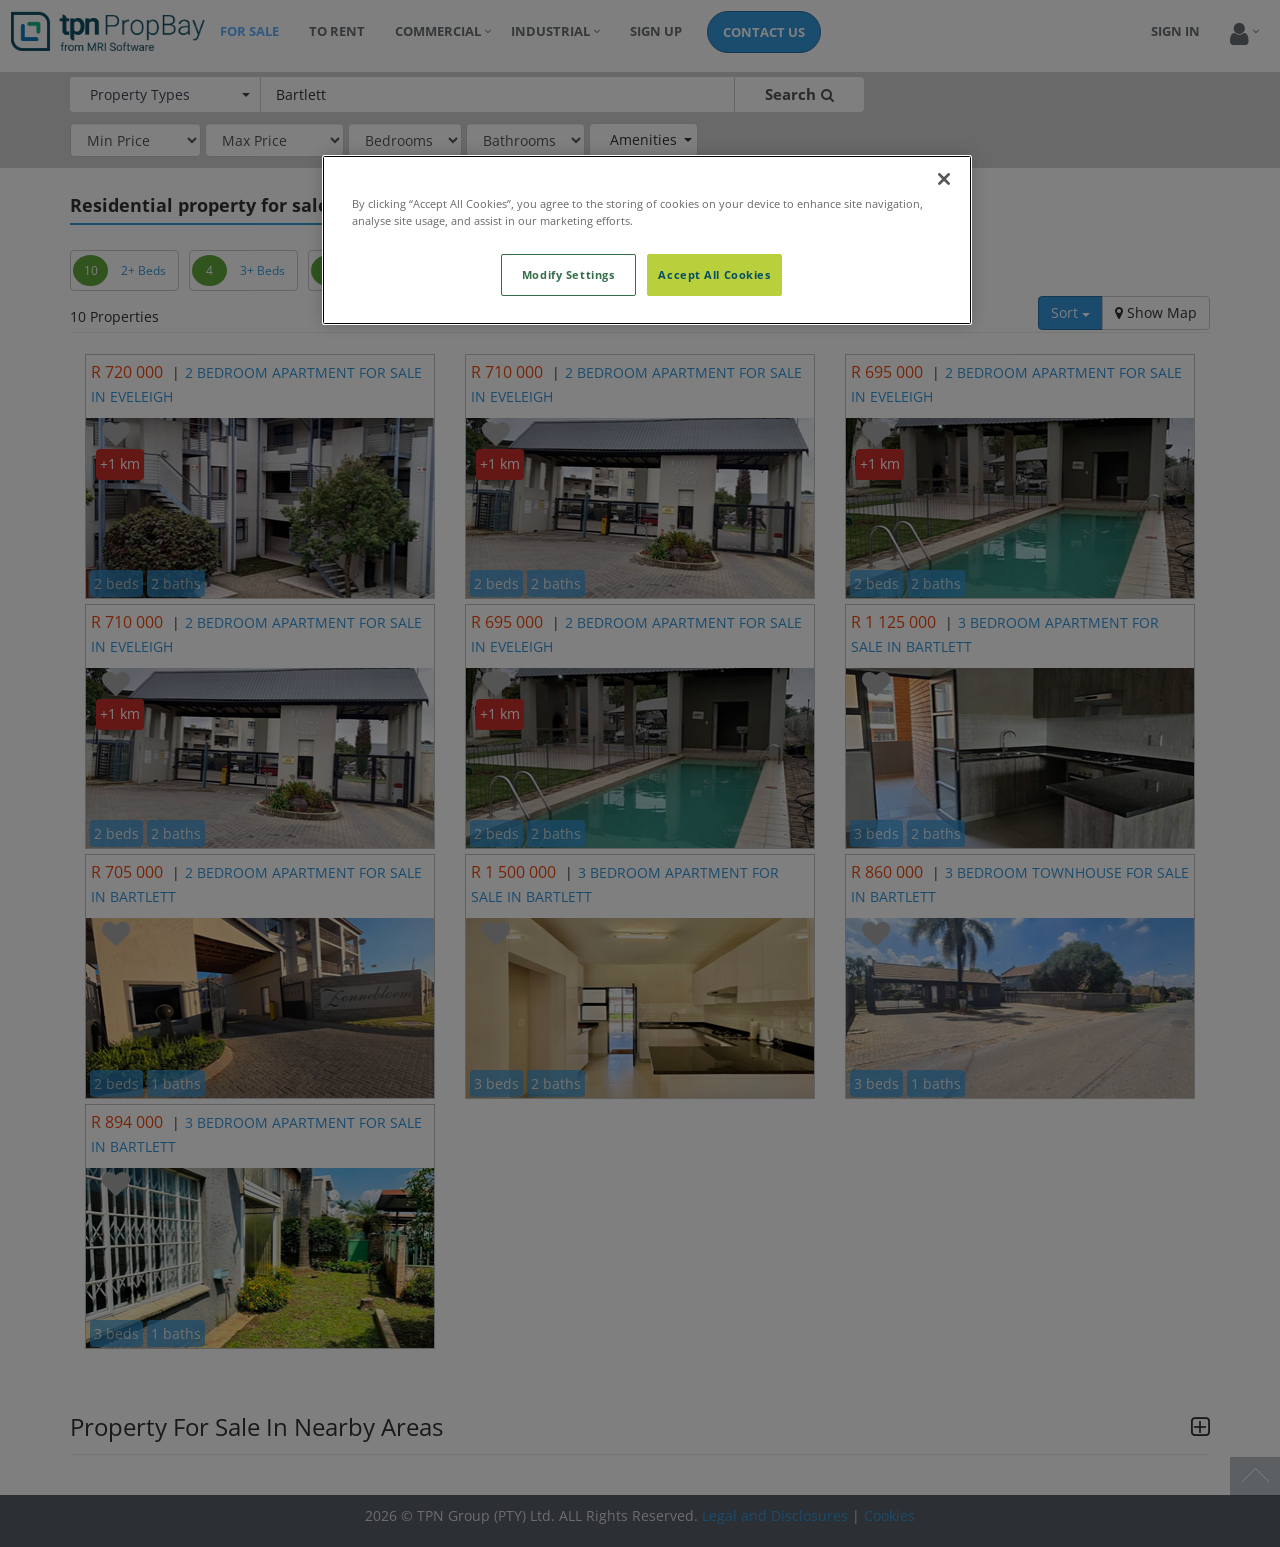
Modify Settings (568, 274)
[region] (647, 240)
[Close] (944, 179)
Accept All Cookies (714, 274)
